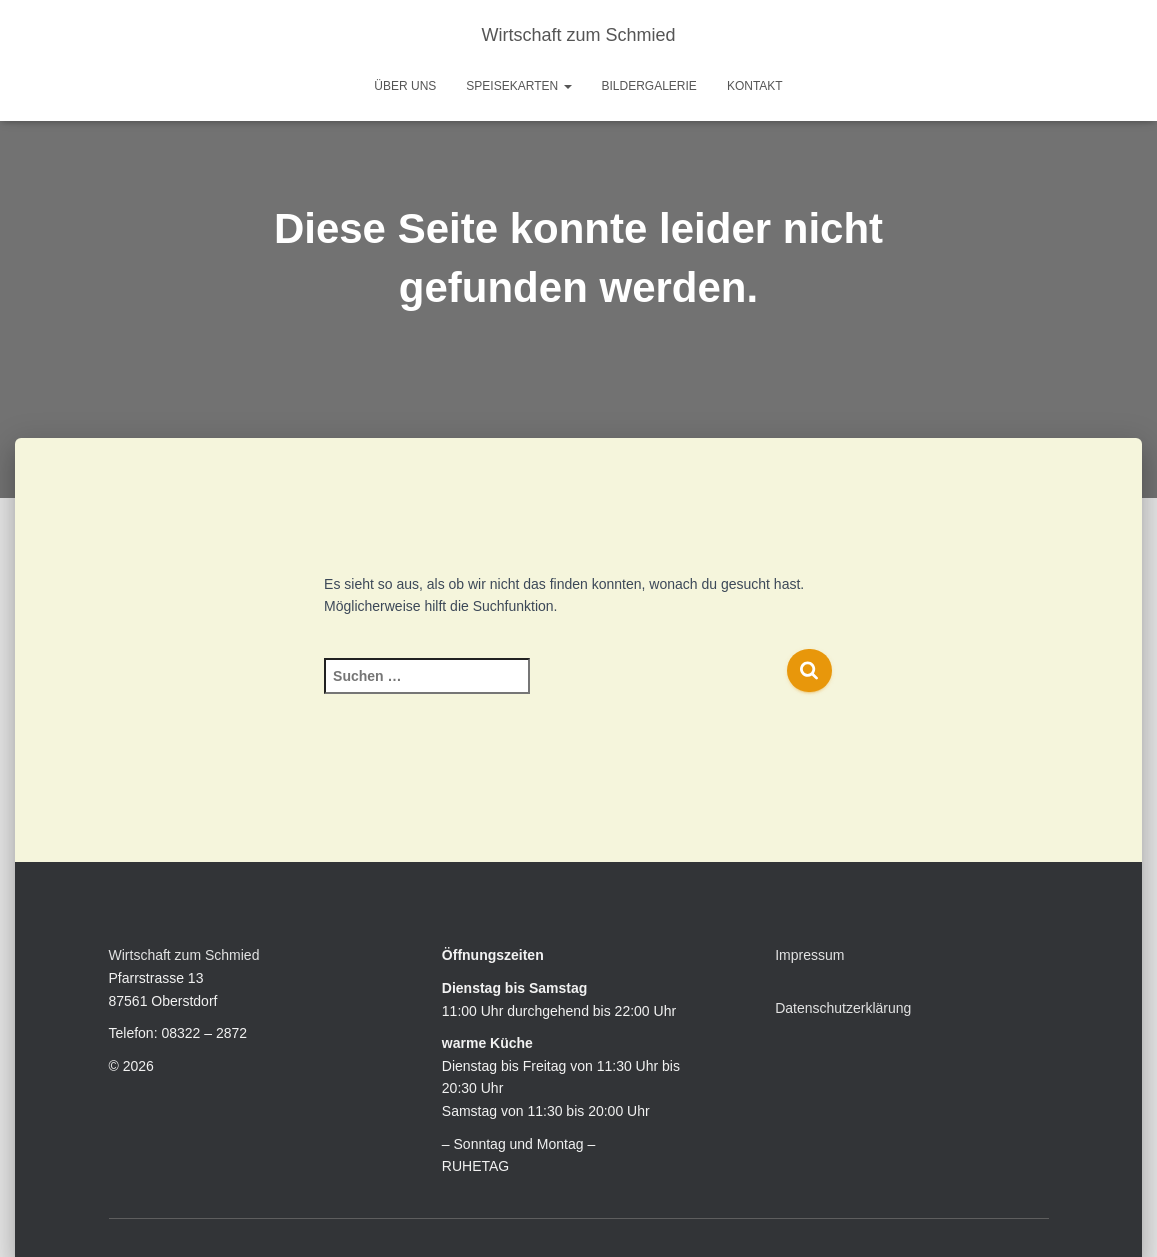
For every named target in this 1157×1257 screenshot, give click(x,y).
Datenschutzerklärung (843, 1008)
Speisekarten (518, 86)
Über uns (405, 86)
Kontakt (755, 86)
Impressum (809, 955)
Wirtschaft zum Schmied (184, 955)
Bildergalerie (649, 86)
